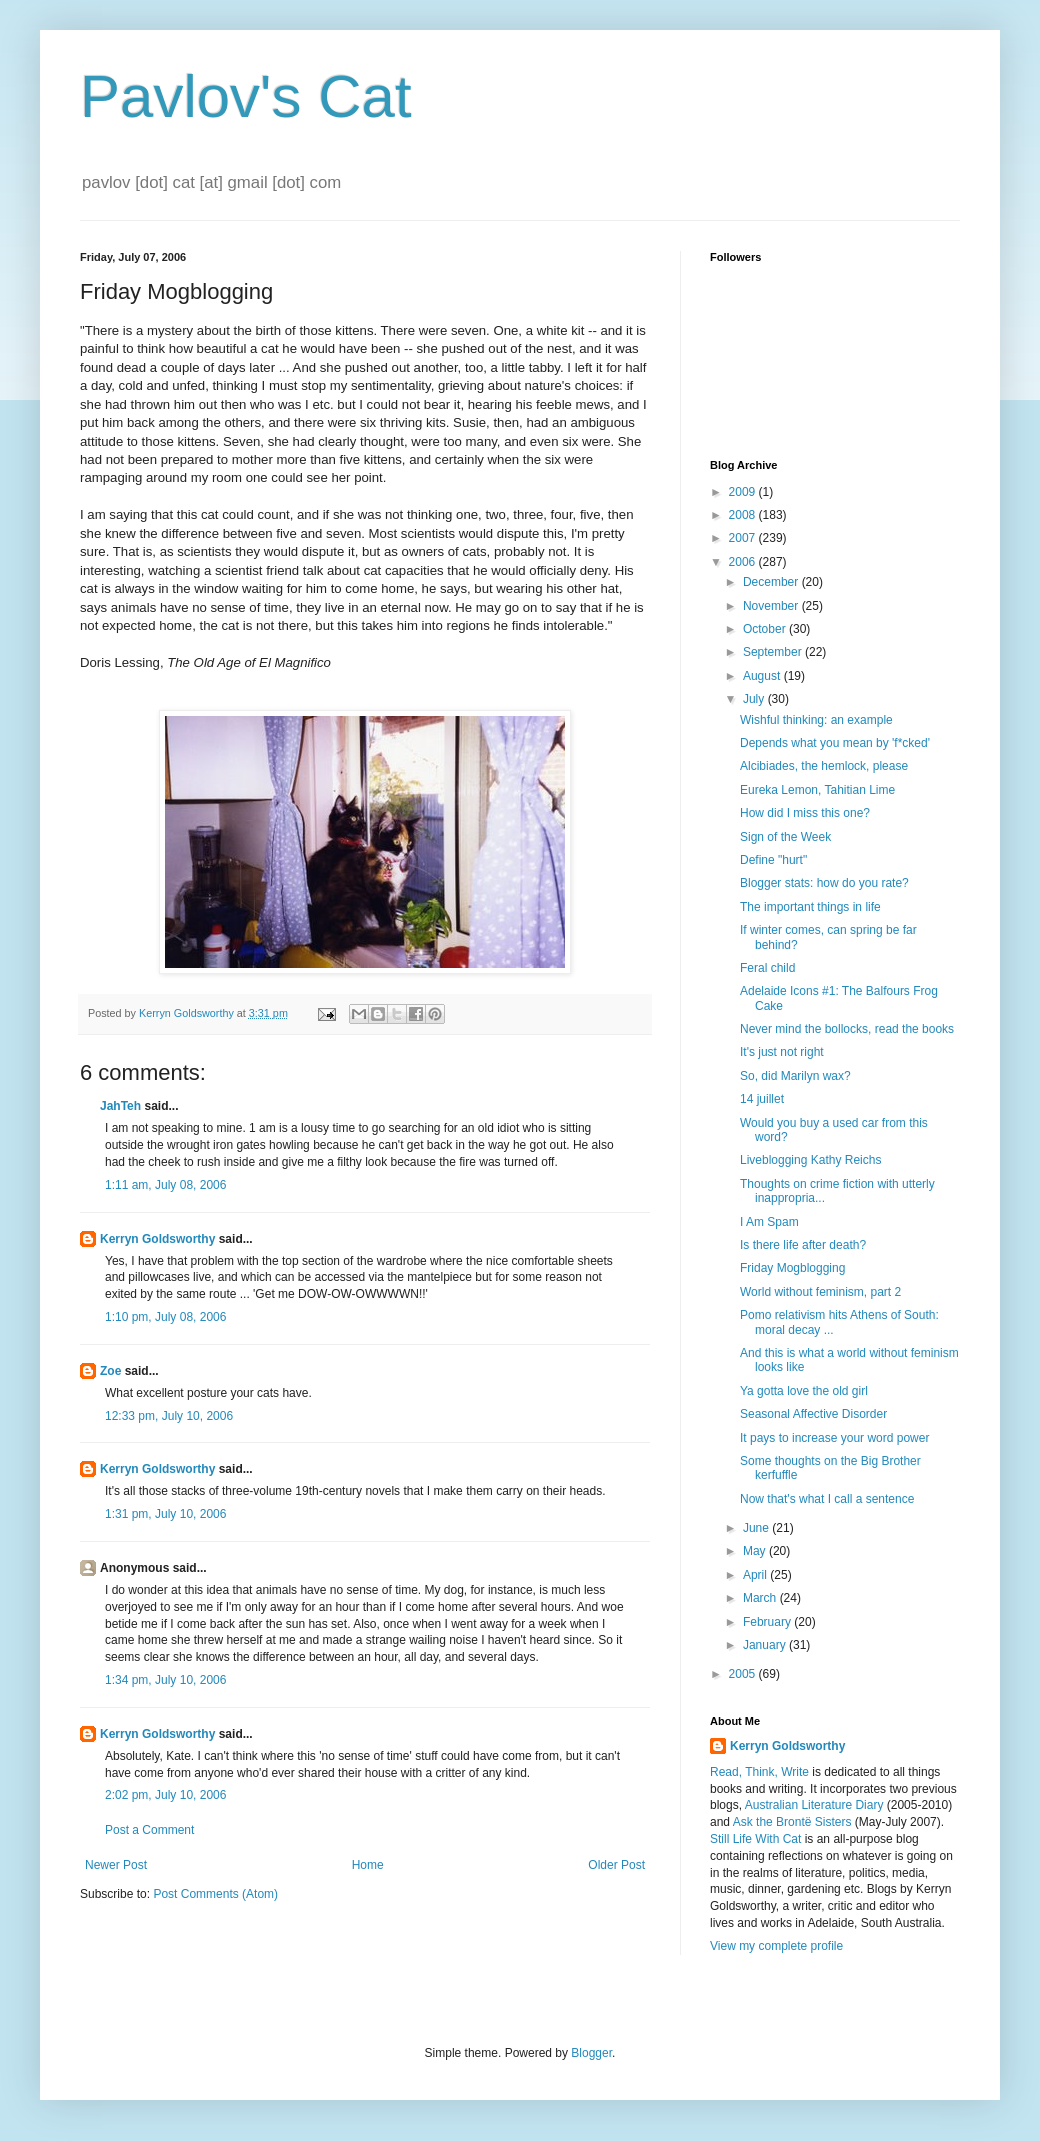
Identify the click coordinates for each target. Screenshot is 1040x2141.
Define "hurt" (773, 860)
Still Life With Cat (755, 1839)
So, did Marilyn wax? (795, 1076)
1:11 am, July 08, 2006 (165, 1185)
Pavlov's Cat (246, 96)
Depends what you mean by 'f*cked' (835, 743)
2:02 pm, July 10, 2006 (165, 1795)
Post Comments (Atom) (215, 1894)
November (772, 606)
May (756, 1551)
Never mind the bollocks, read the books (847, 1029)
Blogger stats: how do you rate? (824, 883)
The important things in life (810, 907)
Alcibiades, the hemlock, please (824, 766)
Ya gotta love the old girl (804, 1391)
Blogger (591, 2053)
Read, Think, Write (759, 1772)
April (756, 1575)
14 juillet (762, 1099)
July (755, 699)
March (761, 1598)
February (768, 1622)
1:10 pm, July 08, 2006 (165, 1317)
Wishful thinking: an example (816, 720)
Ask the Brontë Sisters (792, 1822)
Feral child (767, 968)
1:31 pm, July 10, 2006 (165, 1514)
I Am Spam (769, 1222)
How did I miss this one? (805, 813)
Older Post (616, 1865)
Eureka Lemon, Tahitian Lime (817, 790)
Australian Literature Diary (814, 1805)
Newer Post (116, 1865)
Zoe (110, 1371)
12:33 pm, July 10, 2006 (169, 1416)
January (766, 1645)
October (766, 629)
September (774, 652)
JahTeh (120, 1106)
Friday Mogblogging (792, 1268)
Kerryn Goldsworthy (157, 1239)
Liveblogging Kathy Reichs (810, 1160)
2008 (744, 515)
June (757, 1528)
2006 (744, 562)
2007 (744, 538)
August (763, 676)
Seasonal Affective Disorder (813, 1414)
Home (368, 1865)
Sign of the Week (785, 837)
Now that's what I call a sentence (827, 1499)
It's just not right (782, 1052)
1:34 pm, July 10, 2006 (165, 1680)
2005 (744, 1674)
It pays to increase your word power (834, 1438)
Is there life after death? (803, 1245)
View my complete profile (776, 1946)
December (772, 582)
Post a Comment (149, 1830)
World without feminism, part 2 (820, 1292)
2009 (744, 492)
